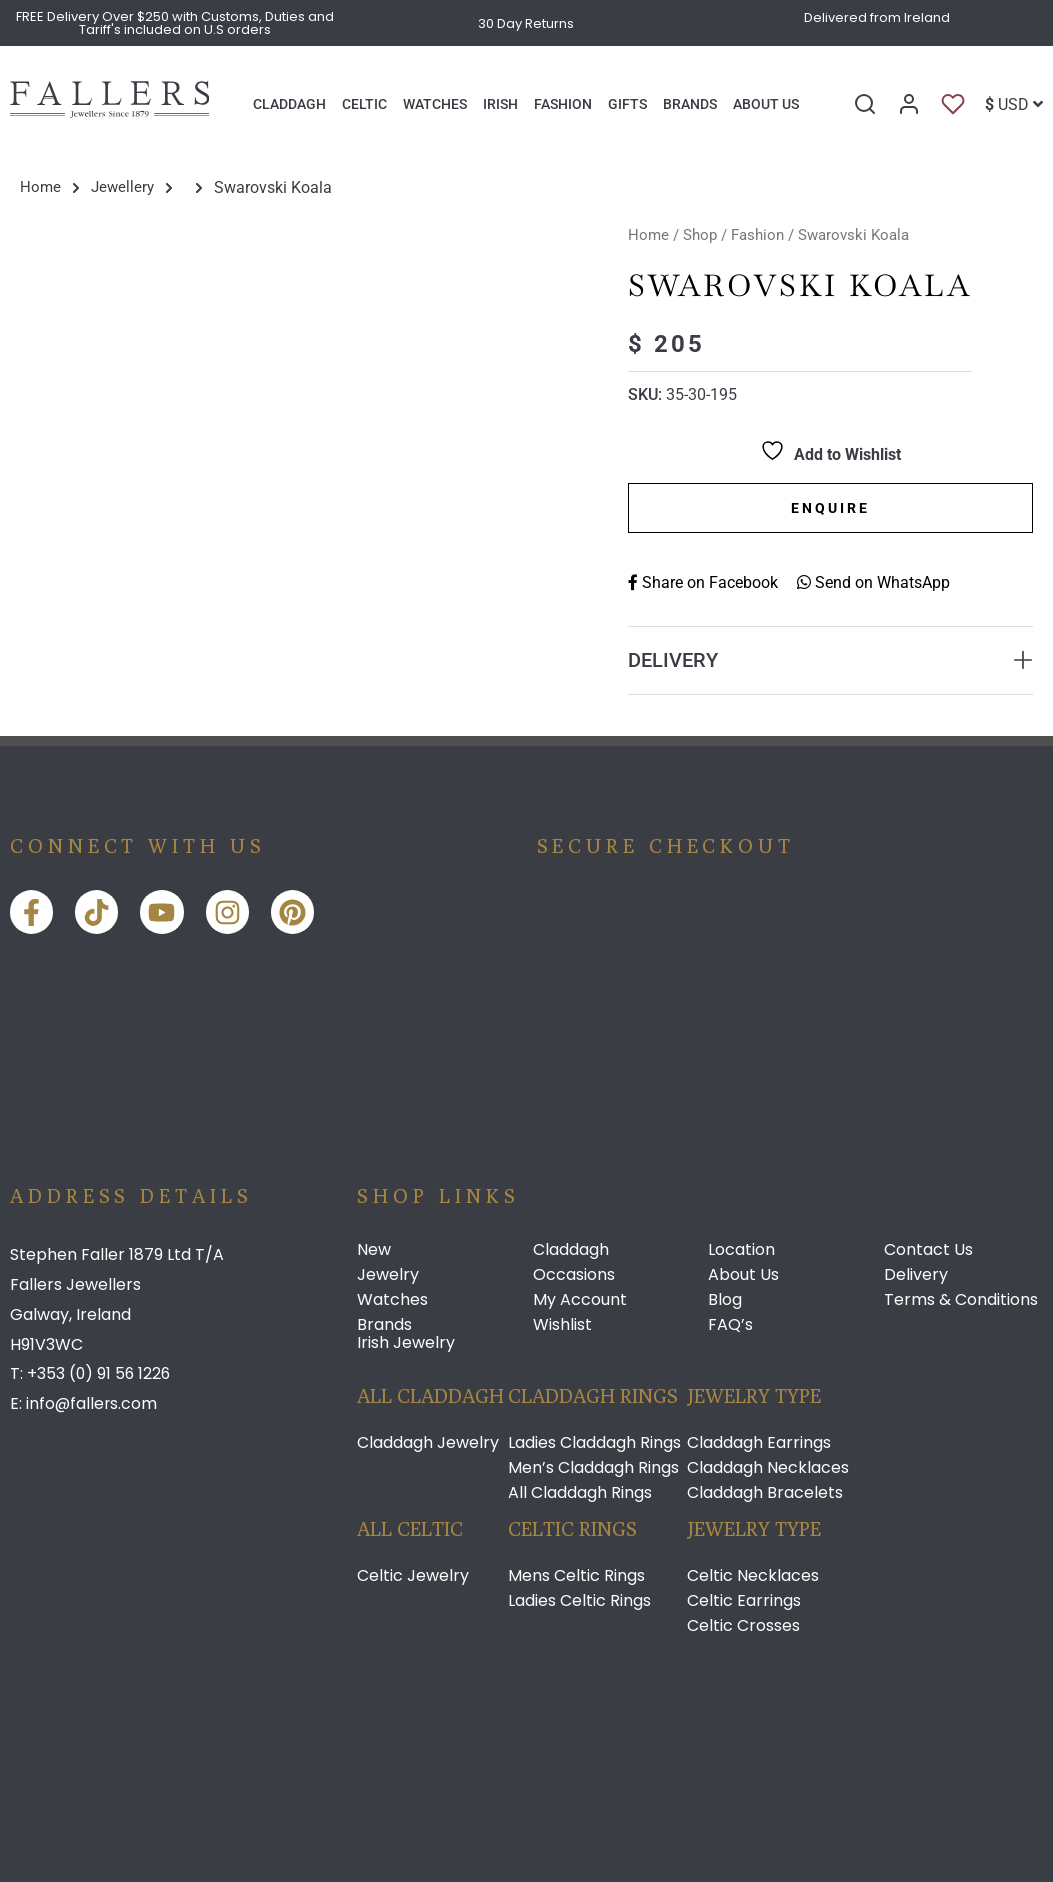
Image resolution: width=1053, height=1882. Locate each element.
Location (741, 1250)
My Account (580, 1300)
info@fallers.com (92, 1402)
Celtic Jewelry (413, 1576)
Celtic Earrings (744, 1601)
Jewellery (125, 187)
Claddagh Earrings (759, 1443)
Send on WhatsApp (873, 581)
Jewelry (388, 1275)
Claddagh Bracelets (765, 1493)
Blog (725, 1300)
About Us (743, 1275)
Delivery (916, 1275)
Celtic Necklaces (753, 1576)
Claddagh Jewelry (428, 1443)
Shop (700, 235)
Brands (384, 1325)
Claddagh (571, 1250)
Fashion (757, 235)
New (374, 1250)
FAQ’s (730, 1325)
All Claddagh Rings (580, 1493)
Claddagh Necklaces (768, 1468)
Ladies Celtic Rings (579, 1601)
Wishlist (562, 1325)
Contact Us (928, 1250)
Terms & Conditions (961, 1300)
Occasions (574, 1275)
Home (41, 187)
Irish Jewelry (406, 1342)
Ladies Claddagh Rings (594, 1443)
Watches (392, 1300)
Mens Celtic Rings (576, 1576)
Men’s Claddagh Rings (593, 1468)
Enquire (830, 507)
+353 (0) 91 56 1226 (100, 1373)
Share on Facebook (703, 581)
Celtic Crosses (743, 1626)
